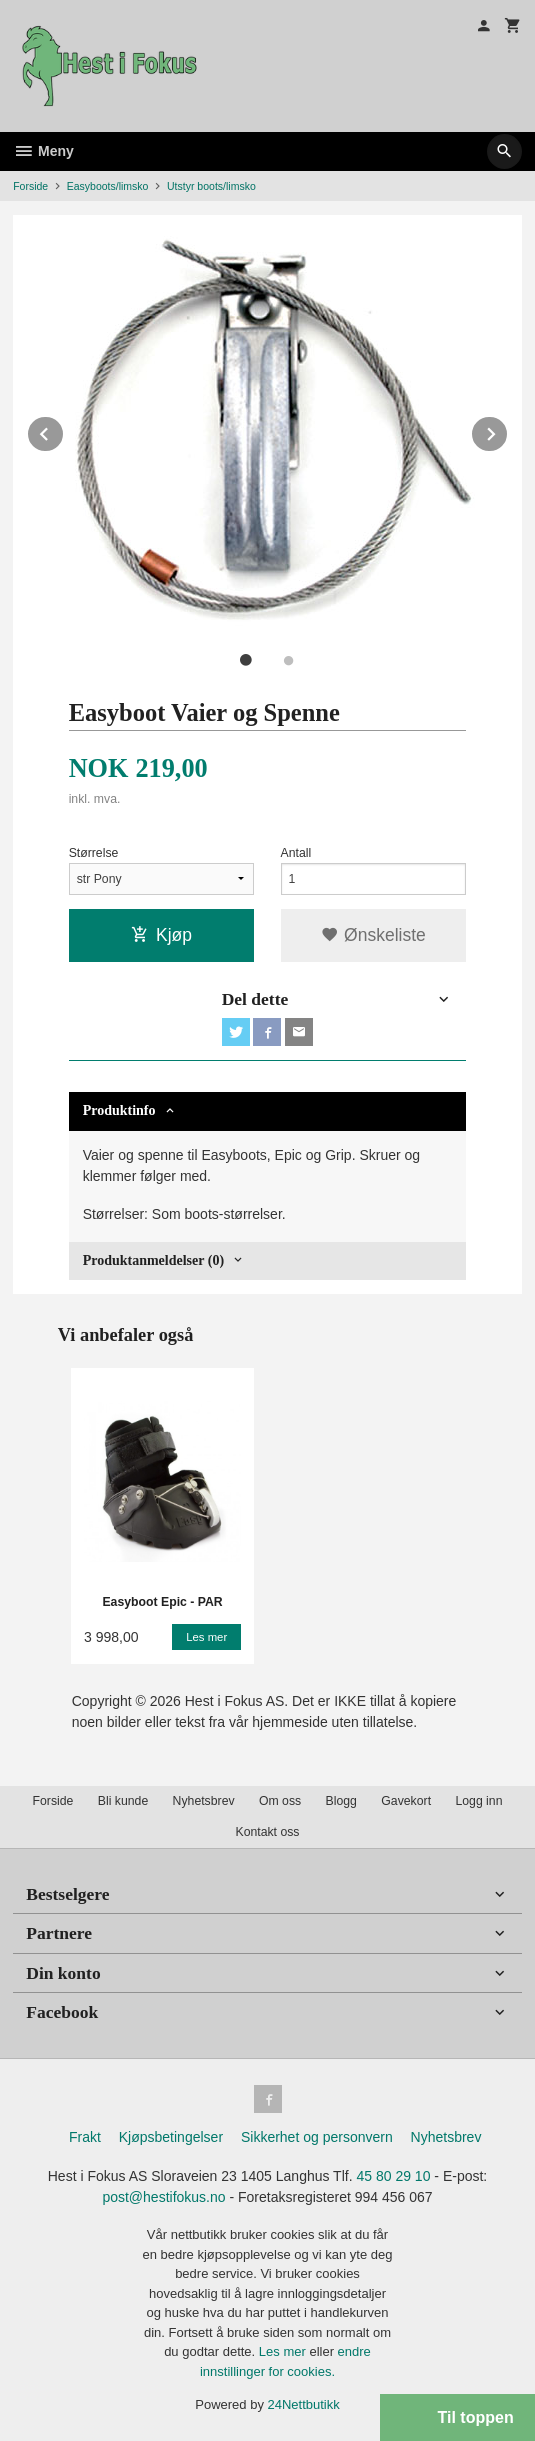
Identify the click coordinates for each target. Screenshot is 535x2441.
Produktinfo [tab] (119, 1110)
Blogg (341, 1801)
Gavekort (406, 1801)
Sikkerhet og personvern (317, 2137)
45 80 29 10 (393, 2176)
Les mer (284, 2351)
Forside (30, 186)
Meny (43, 151)
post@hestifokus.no (163, 2197)
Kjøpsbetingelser (171, 2137)
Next (508, 430)
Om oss (280, 1801)
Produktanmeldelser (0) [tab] (153, 1260)
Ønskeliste (373, 935)
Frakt (85, 2137)
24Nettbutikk (304, 2404)
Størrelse (94, 853)
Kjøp (161, 935)
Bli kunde (123, 1801)
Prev (64, 430)
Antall (296, 853)
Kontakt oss (267, 1832)
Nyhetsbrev (204, 1801)
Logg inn (478, 1801)
